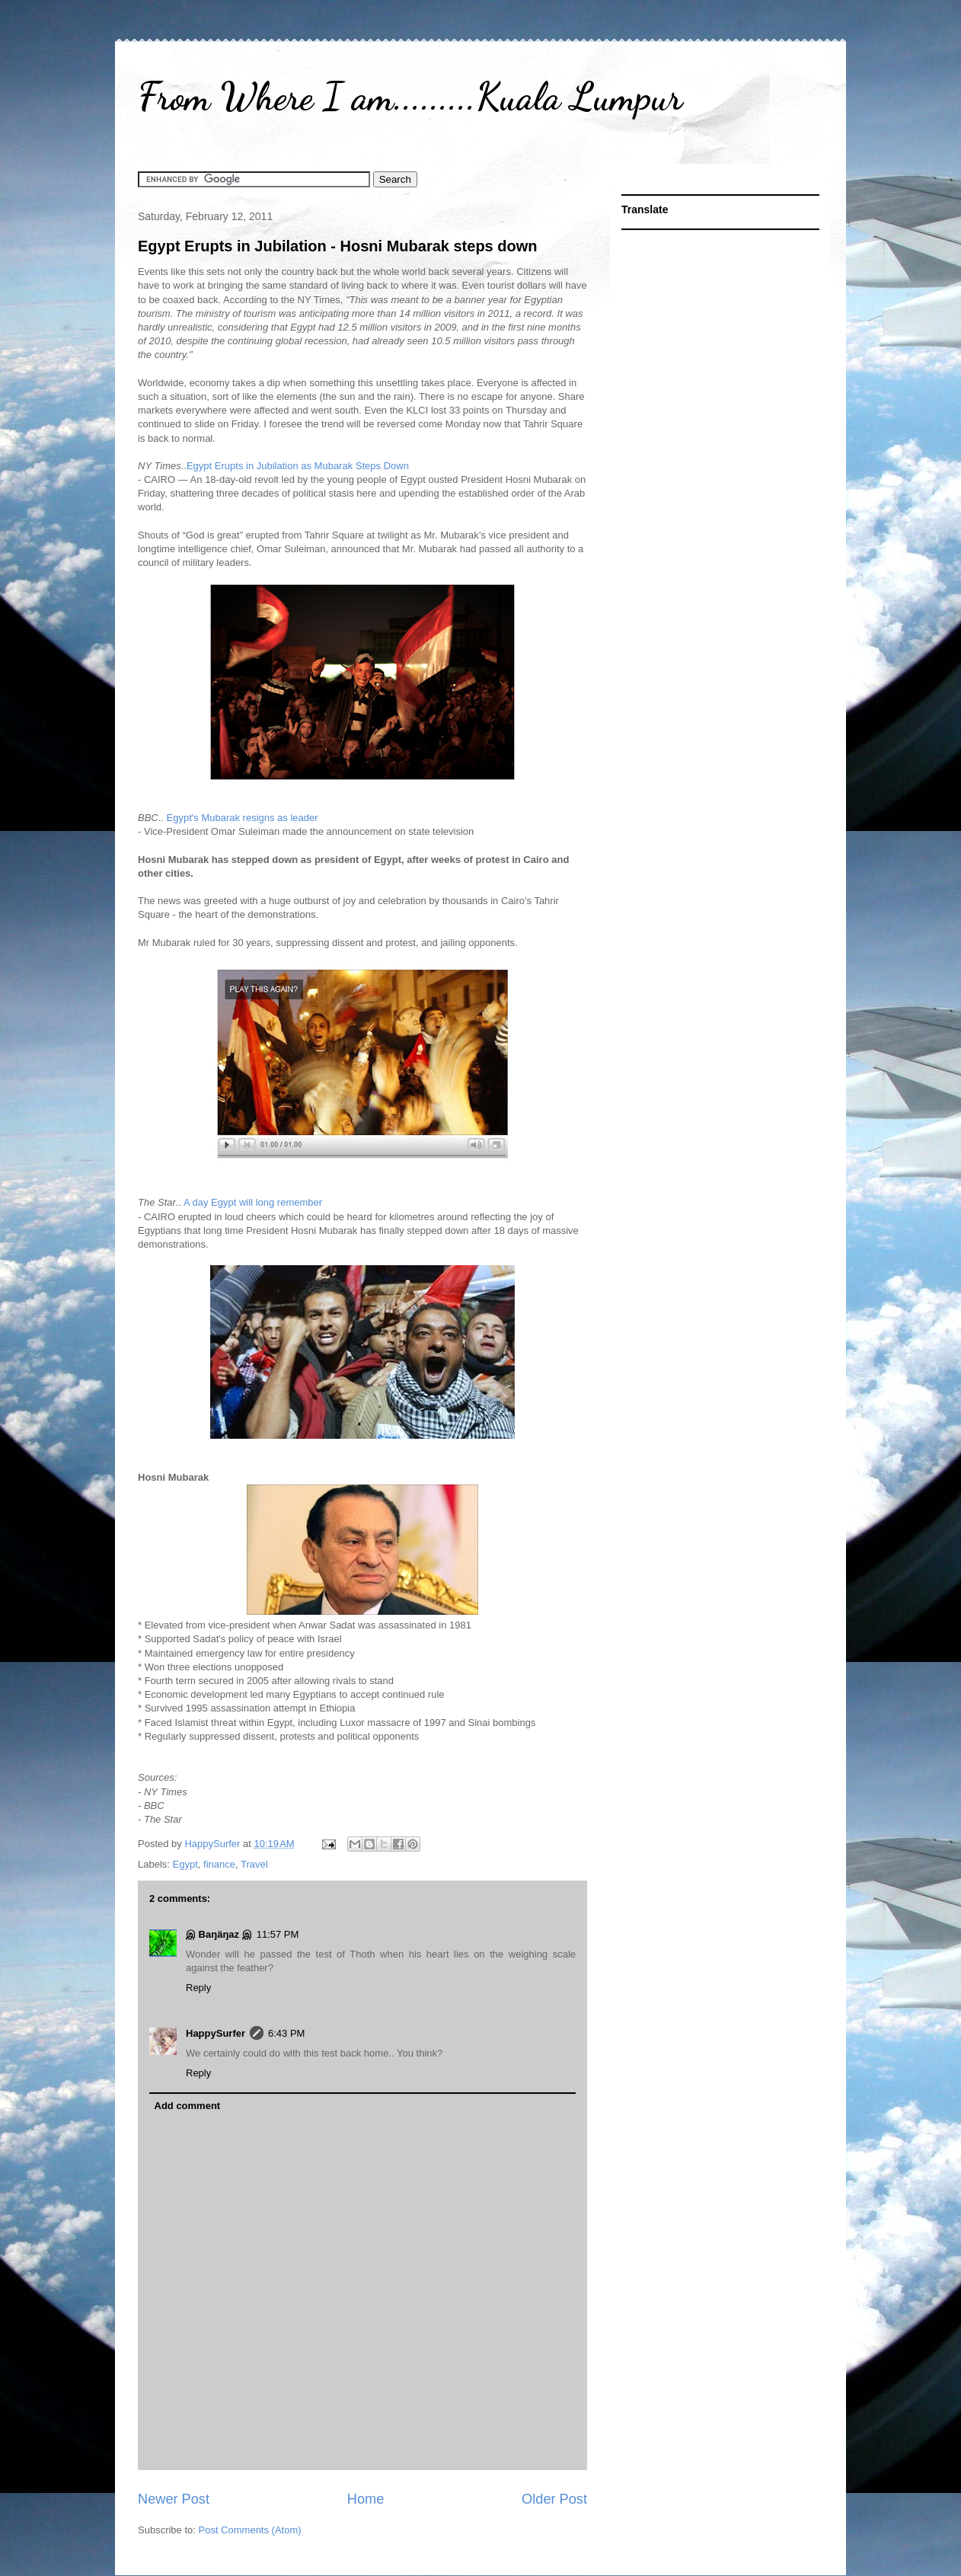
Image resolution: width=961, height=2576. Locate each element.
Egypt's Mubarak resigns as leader (242, 817)
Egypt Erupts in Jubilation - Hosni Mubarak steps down (337, 246)
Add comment (188, 2105)
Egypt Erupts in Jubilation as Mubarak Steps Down (298, 465)
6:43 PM (286, 2033)
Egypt (185, 1864)
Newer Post (173, 2499)
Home (366, 2499)
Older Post (554, 2499)
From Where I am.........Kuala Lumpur (410, 97)
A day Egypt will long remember (253, 1202)
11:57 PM (278, 1934)
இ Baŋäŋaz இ (219, 1934)
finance (219, 1864)
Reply (198, 1987)
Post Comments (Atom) (250, 2530)
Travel (254, 1864)
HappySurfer (215, 2033)
